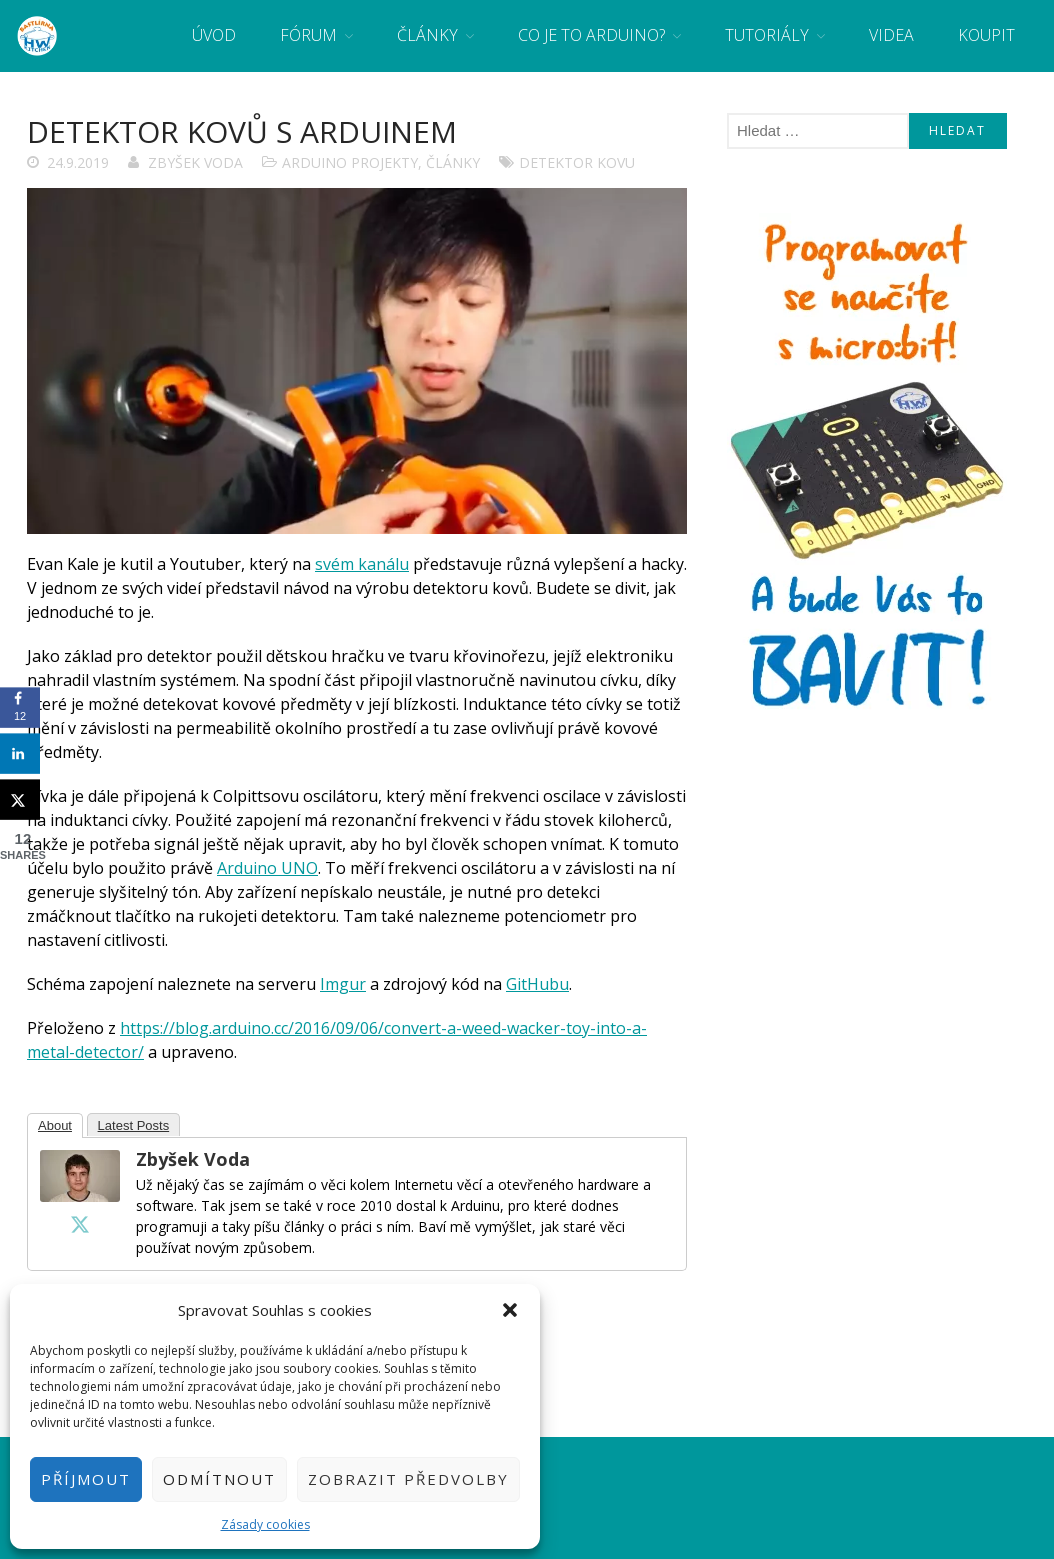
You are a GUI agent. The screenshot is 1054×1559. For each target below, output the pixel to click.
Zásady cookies (265, 1524)
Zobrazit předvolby (408, 1479)
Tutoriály (767, 35)
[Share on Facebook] (20, 707)
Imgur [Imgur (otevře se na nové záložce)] (343, 984)
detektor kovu (577, 162)
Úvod (214, 35)
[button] (510, 1310)
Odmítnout (219, 1479)
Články (427, 35)
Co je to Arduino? (591, 35)
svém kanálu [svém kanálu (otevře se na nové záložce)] (362, 564)
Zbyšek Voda (195, 162)
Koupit (986, 35)
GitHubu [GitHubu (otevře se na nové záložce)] (537, 984)
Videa (891, 35)
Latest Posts (134, 1125)
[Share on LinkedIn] (20, 753)
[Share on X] (20, 799)
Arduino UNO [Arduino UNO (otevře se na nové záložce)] (267, 868)
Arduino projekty (350, 162)
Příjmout (86, 1479)
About (55, 1125)
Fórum (308, 35)
